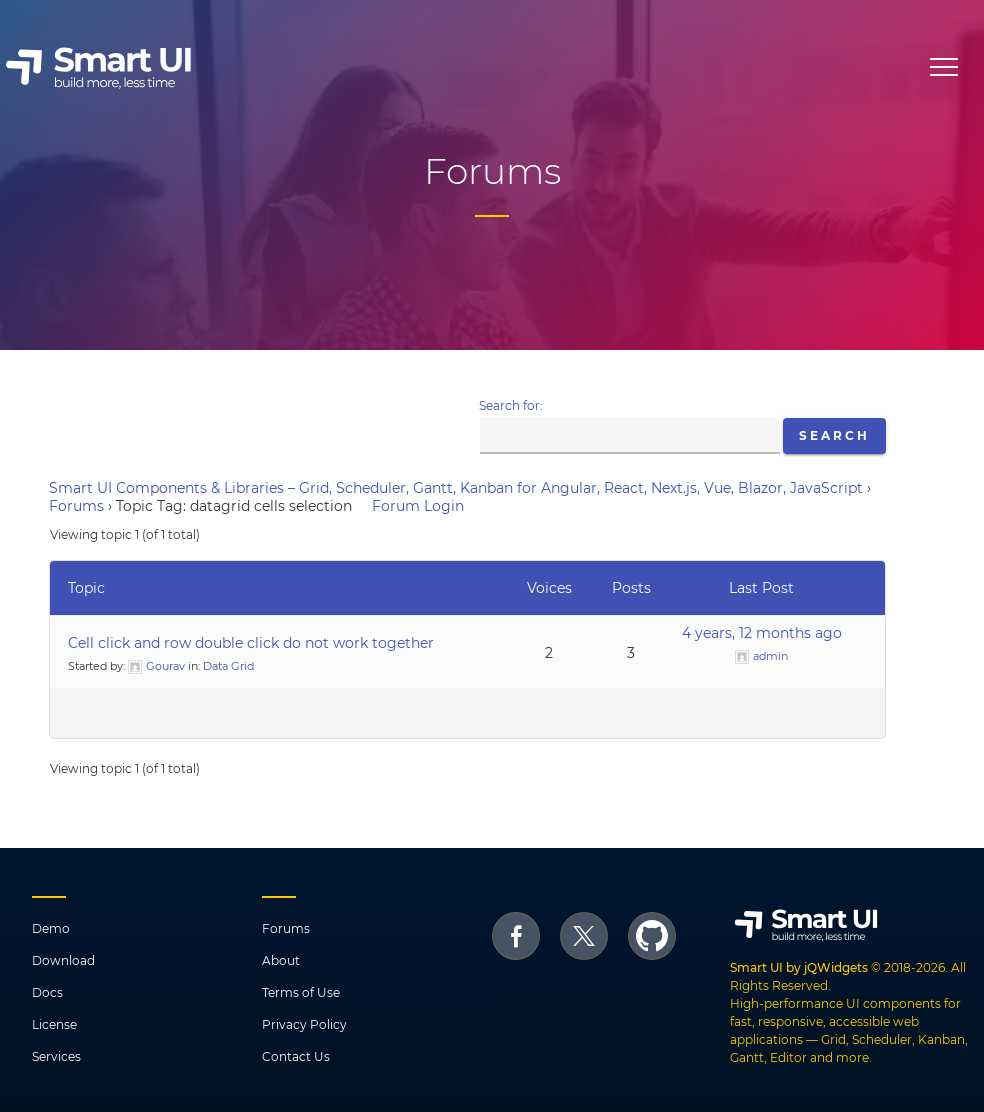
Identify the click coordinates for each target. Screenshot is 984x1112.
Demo (51, 928)
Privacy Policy (304, 1024)
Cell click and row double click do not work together (251, 643)
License (54, 1024)
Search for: (511, 405)
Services (56, 1056)
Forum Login (418, 506)
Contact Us (296, 1056)
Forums (76, 506)
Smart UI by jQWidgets (799, 967)
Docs (47, 992)
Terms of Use (301, 992)
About (281, 960)
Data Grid (228, 666)
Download (63, 960)
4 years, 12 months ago (762, 633)
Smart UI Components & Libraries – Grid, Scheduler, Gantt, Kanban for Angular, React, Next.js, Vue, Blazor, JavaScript (456, 488)
